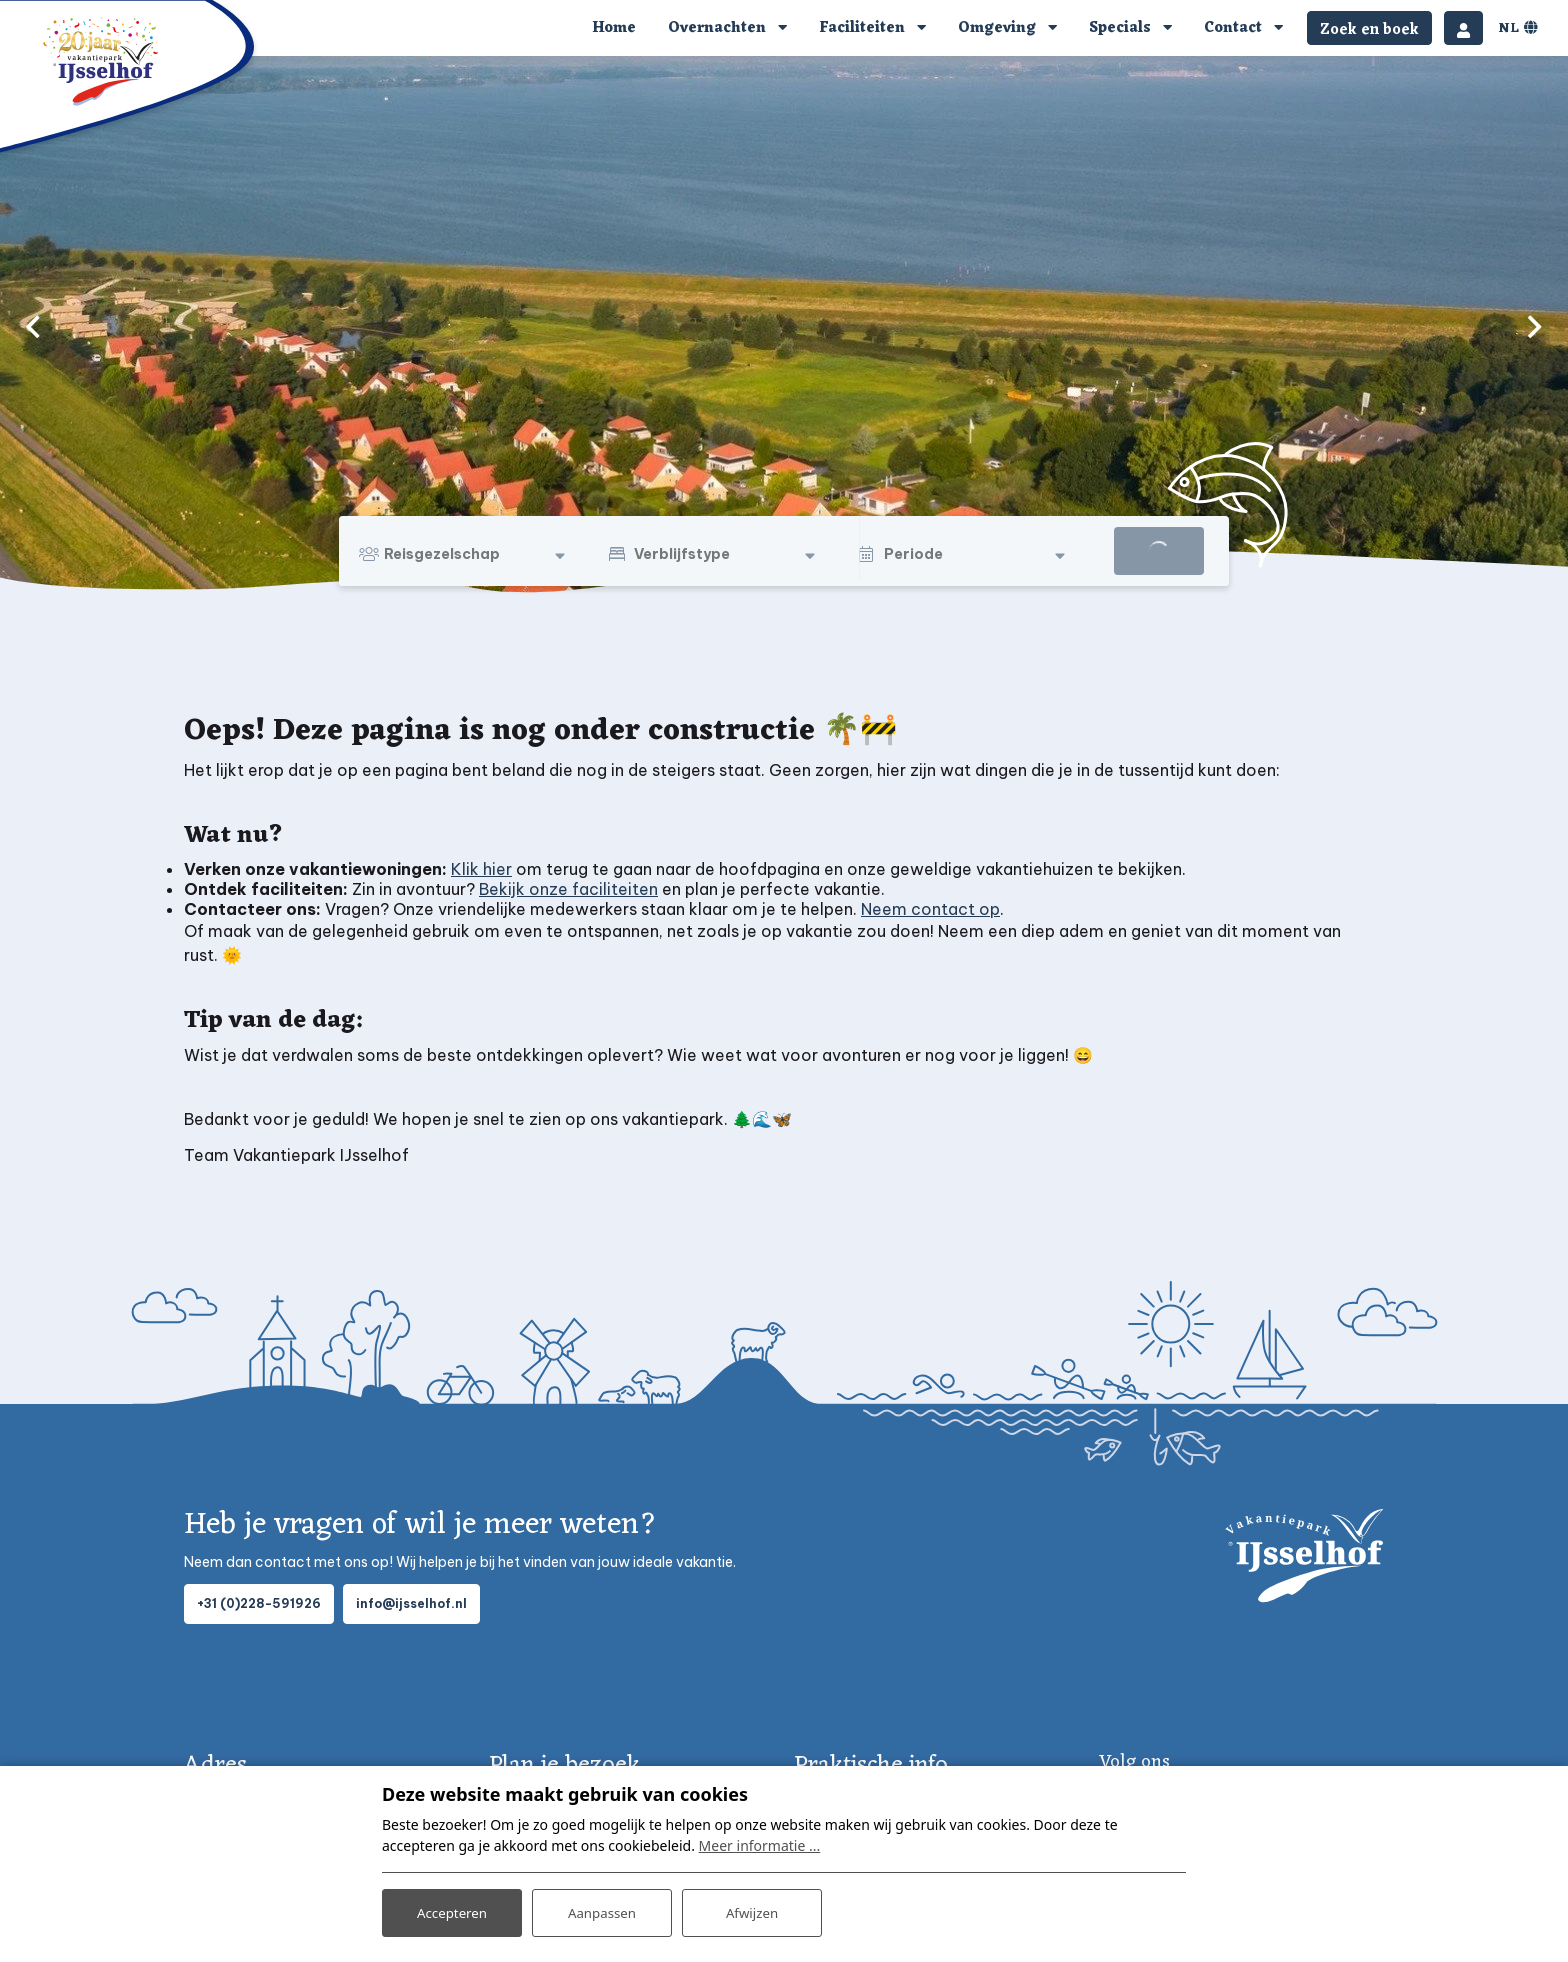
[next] (1535, 326)
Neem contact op (930, 909)
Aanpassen (602, 1910)
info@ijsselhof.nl (411, 1603)
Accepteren (452, 1910)
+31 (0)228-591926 (259, 1603)
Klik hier (481, 869)
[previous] (33, 326)
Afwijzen (751, 1910)
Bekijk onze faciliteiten (568, 889)
